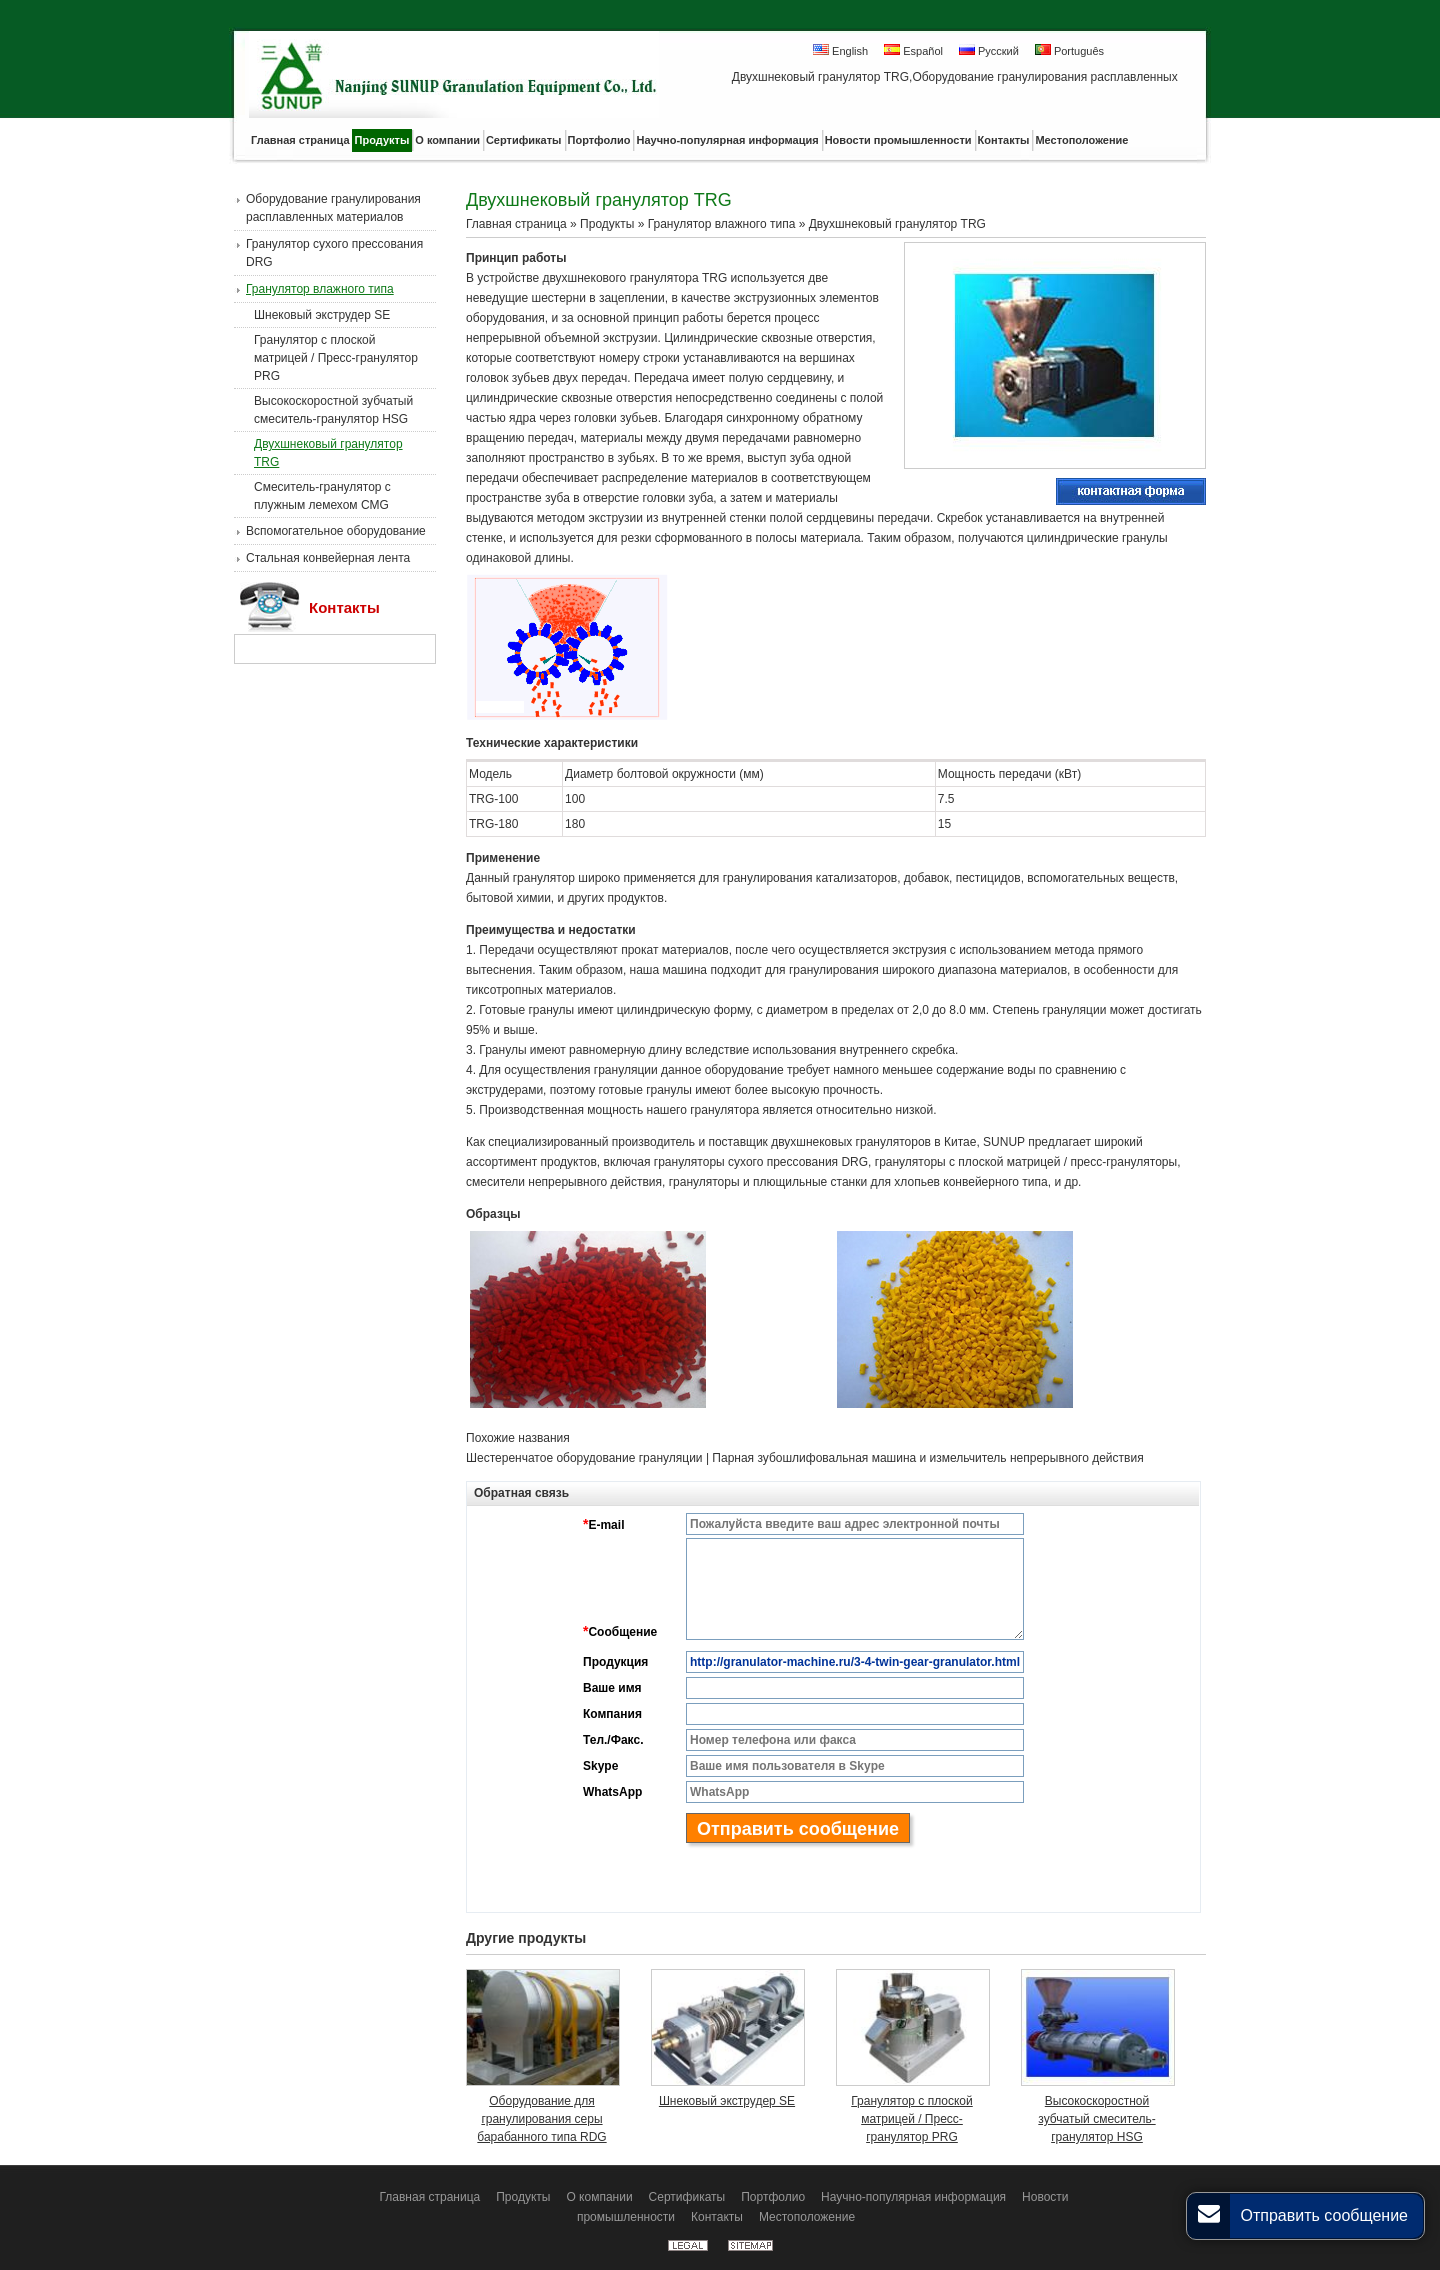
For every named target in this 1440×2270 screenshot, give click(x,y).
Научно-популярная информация (913, 2197)
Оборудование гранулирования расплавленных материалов (333, 208)
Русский (989, 50)
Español (913, 50)
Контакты (344, 607)
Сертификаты (687, 2197)
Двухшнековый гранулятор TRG (328, 453)
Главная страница (516, 224)
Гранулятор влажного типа (320, 289)
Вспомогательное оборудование (336, 531)
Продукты (607, 224)
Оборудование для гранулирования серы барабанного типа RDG (541, 2119)
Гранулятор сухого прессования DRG (334, 253)
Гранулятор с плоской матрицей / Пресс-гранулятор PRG (336, 358)
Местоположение (807, 2217)
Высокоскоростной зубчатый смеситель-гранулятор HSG (333, 410)
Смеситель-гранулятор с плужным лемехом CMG (322, 496)
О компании (599, 2197)
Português (1069, 50)
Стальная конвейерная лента (328, 558)
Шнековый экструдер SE (322, 315)
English (840, 50)
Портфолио (773, 2197)
